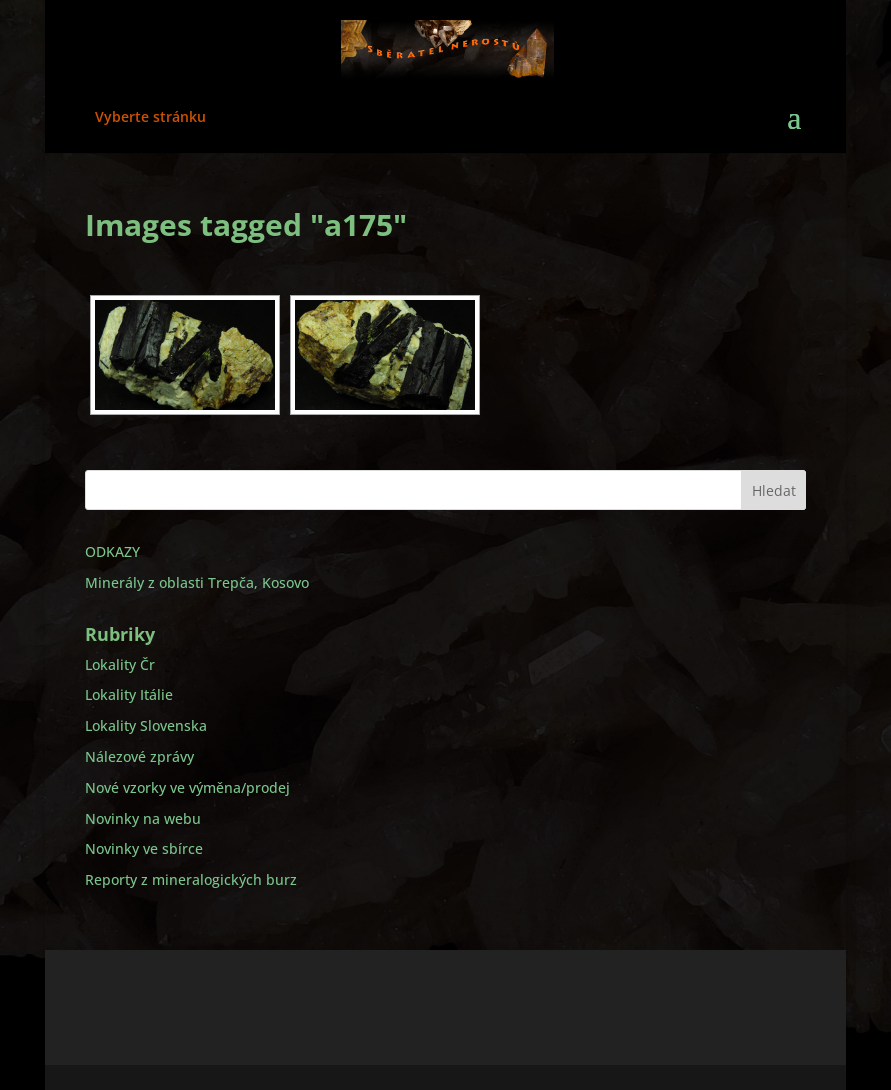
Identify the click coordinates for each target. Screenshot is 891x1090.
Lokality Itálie (129, 694)
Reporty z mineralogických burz (191, 879)
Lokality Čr (120, 664)
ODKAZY (112, 551)
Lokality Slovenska (146, 725)
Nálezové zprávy (139, 756)
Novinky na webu (143, 818)
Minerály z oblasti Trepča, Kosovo (197, 582)
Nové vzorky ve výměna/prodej (187, 787)
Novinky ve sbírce (144, 848)
